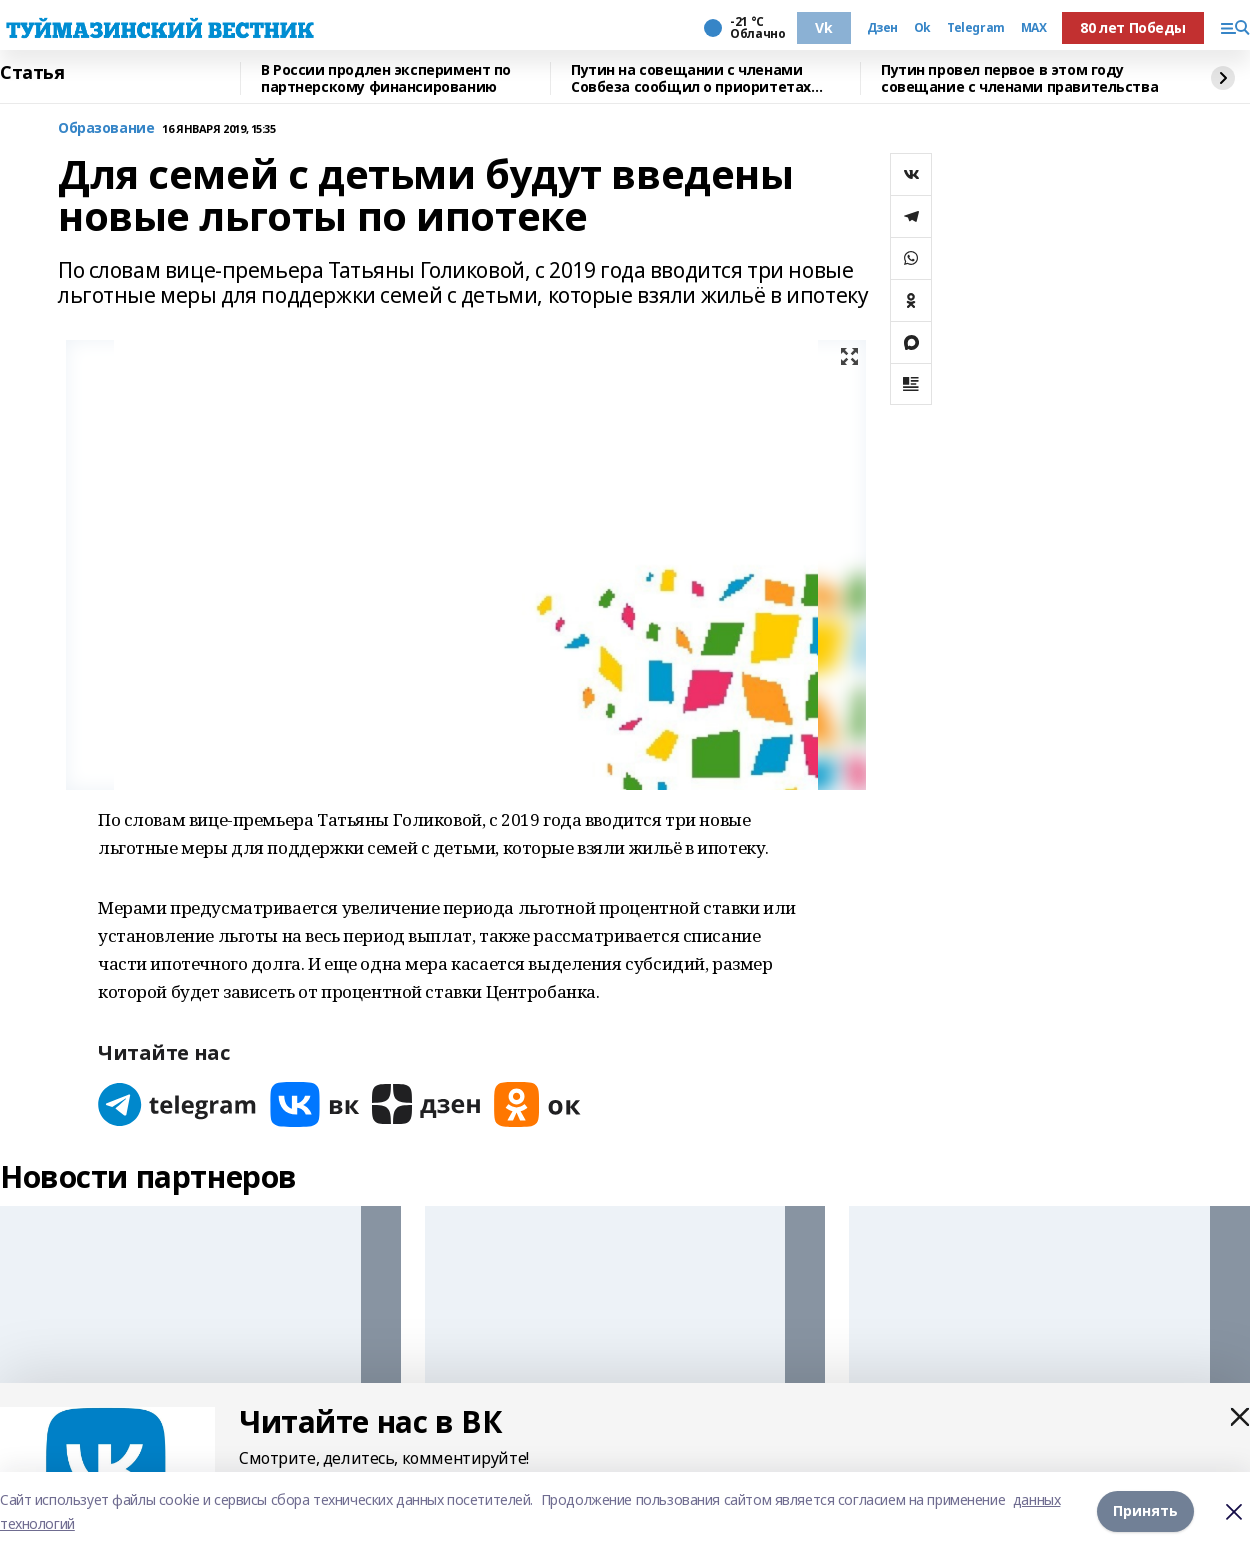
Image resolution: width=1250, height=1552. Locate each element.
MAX (1034, 28)
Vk (823, 27)
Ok (922, 28)
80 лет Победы (1133, 27)
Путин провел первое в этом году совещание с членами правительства (1019, 78)
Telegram (976, 28)
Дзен (882, 28)
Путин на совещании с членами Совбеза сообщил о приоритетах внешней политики (691, 78)
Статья (32, 73)
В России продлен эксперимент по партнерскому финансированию (386, 78)
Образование (106, 128)
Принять (1145, 1511)
